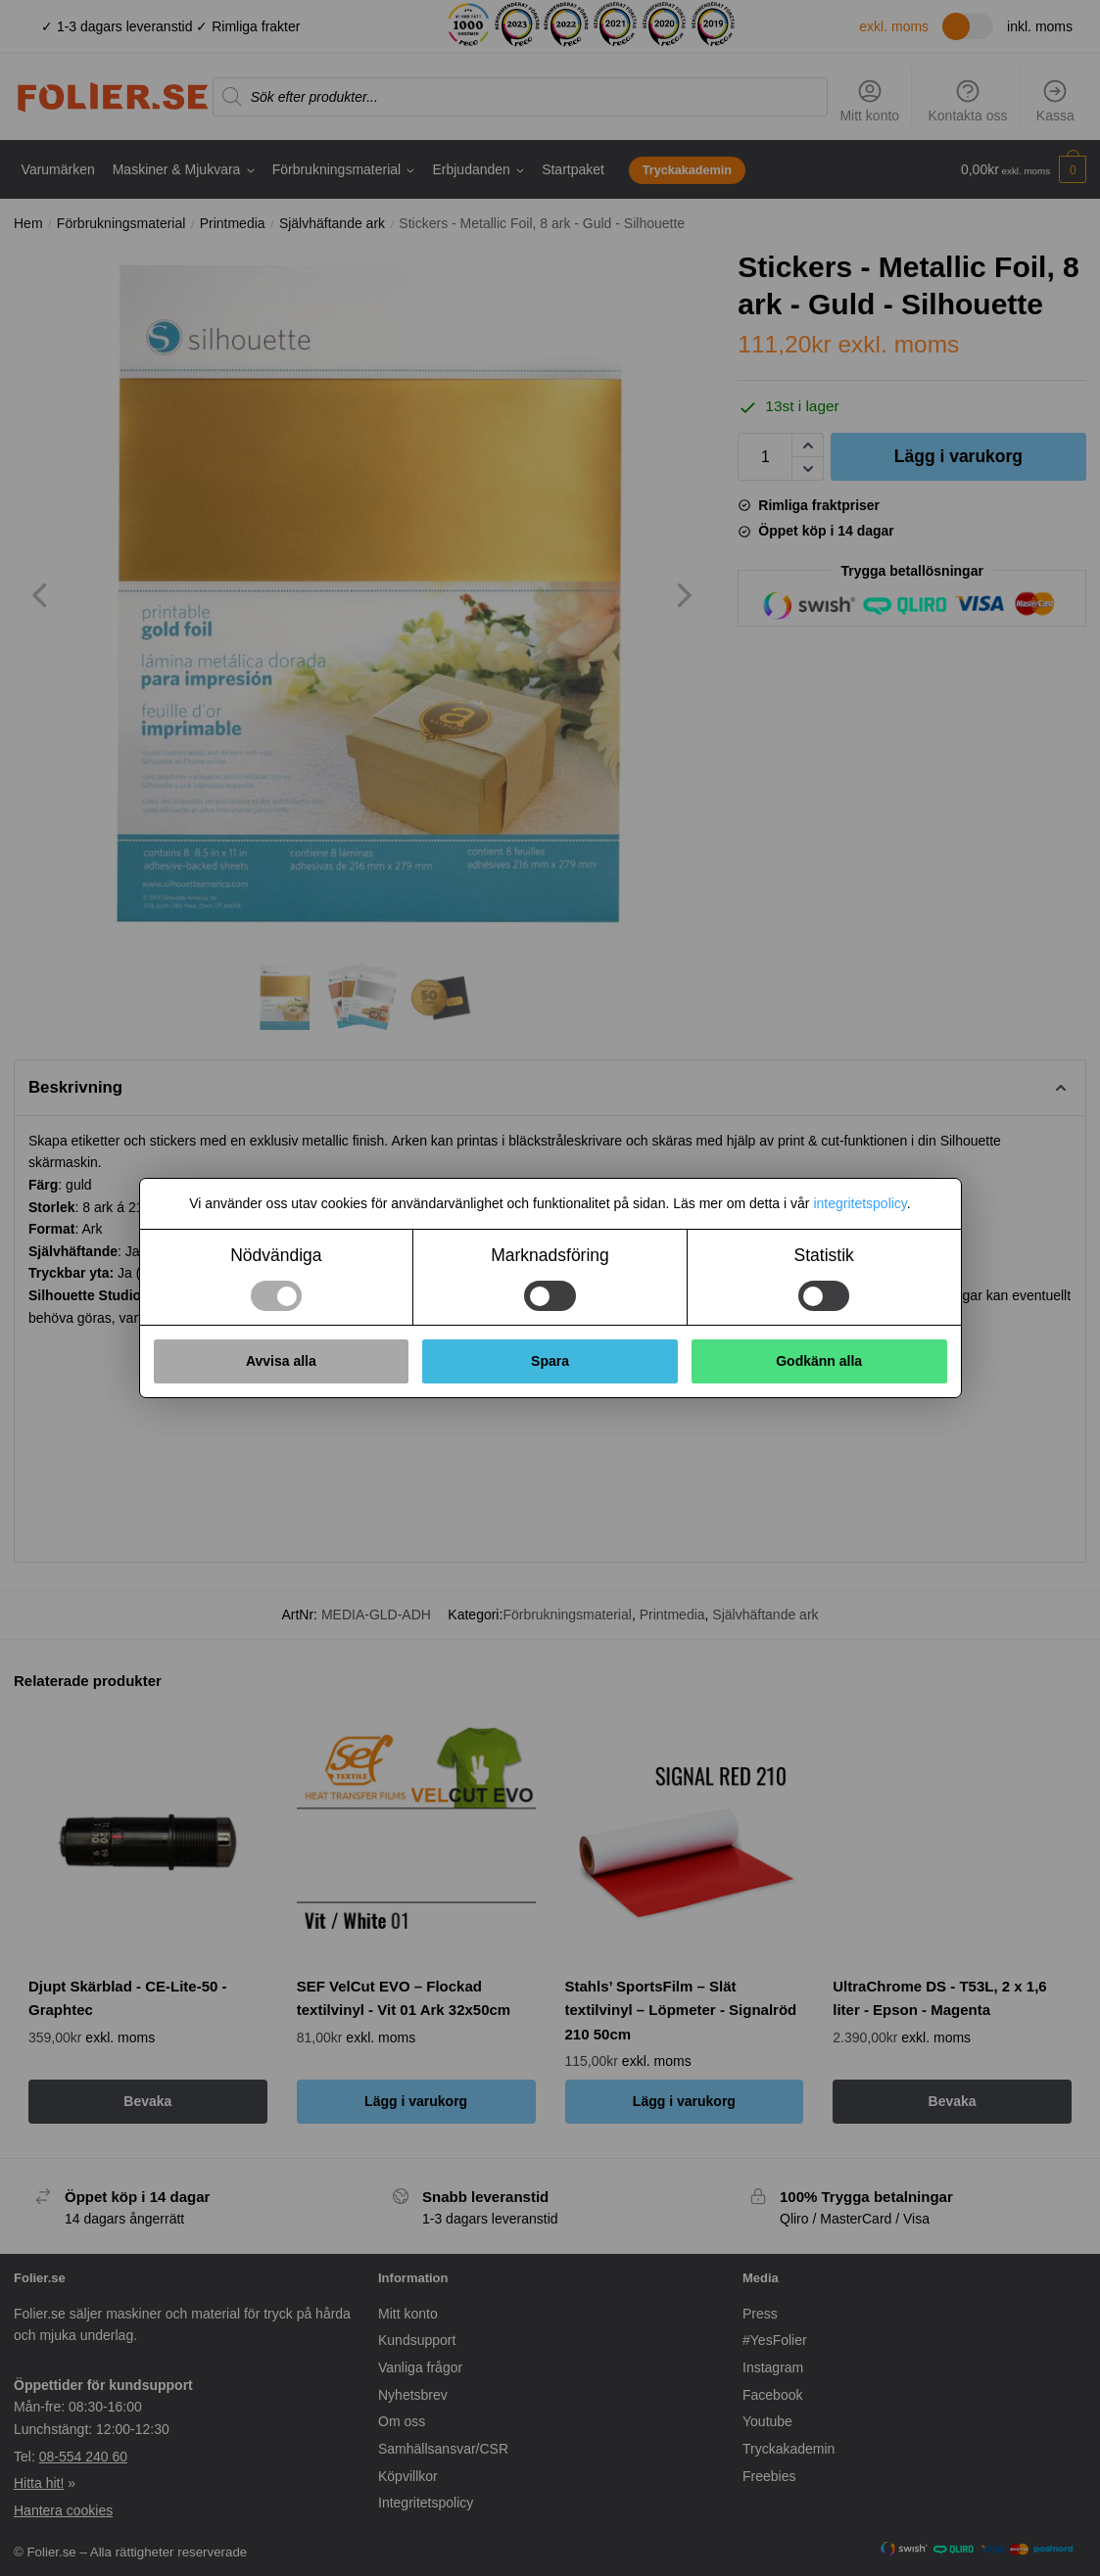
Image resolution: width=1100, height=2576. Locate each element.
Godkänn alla (819, 1361)
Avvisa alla (281, 1361)
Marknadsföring (550, 1255)
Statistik (824, 1255)
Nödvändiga (275, 1255)
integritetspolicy (859, 1203)
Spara (550, 1361)
